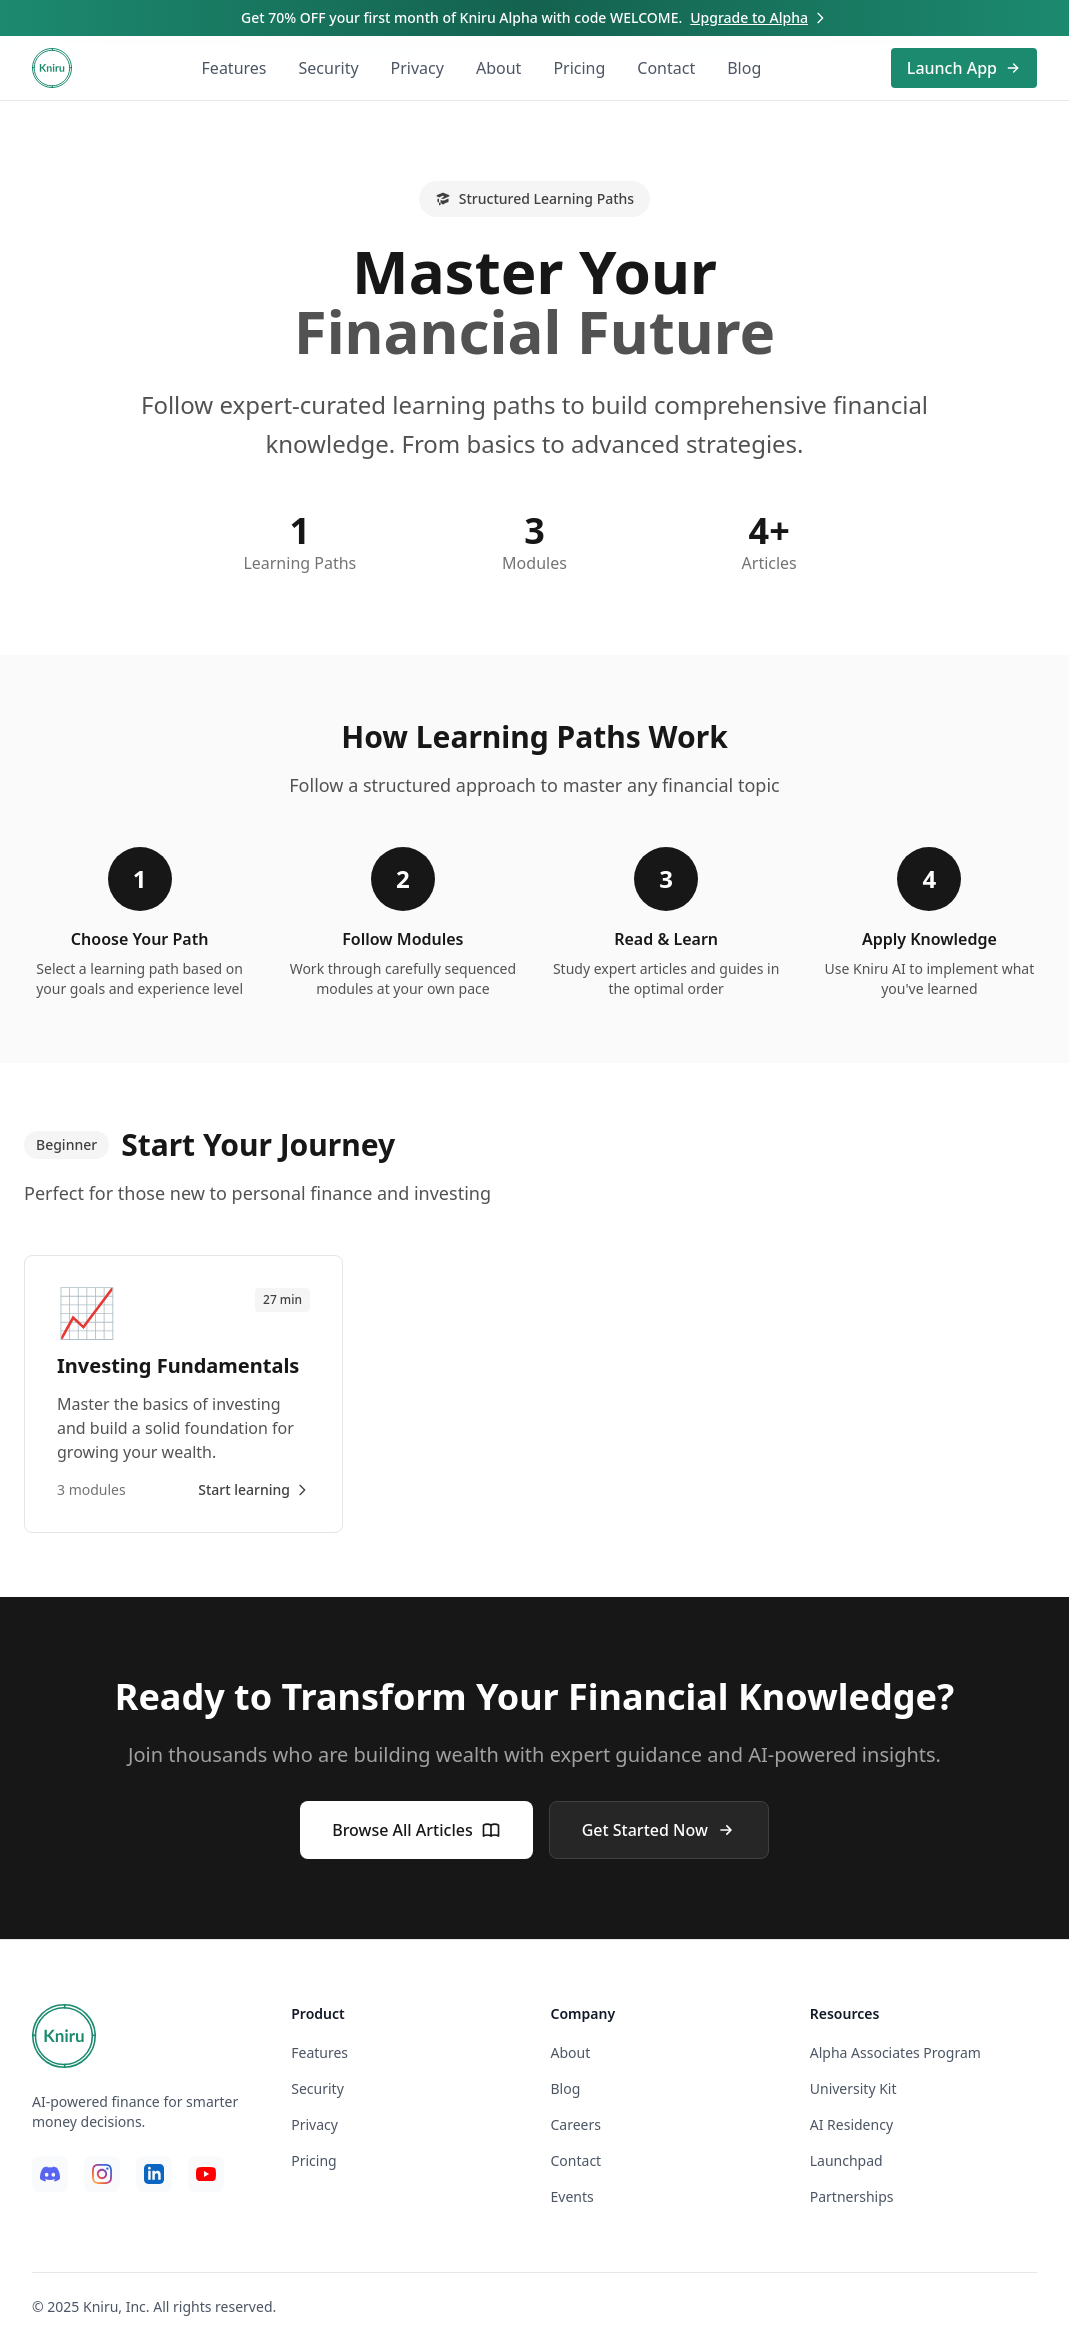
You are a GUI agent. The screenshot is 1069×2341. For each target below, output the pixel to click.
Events (572, 2196)
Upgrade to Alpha (759, 17)
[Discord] (50, 2174)
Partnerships (852, 2196)
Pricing (579, 68)
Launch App (964, 68)
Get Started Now (659, 1830)
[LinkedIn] (154, 2174)
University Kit (853, 2088)
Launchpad (846, 2160)
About (498, 68)
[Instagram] (102, 2174)
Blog (744, 68)
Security (329, 68)
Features (234, 68)
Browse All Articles (416, 1830)
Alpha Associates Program (895, 2052)
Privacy (417, 68)
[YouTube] (206, 2174)
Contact (666, 68)
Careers (576, 2124)
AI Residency (851, 2124)
